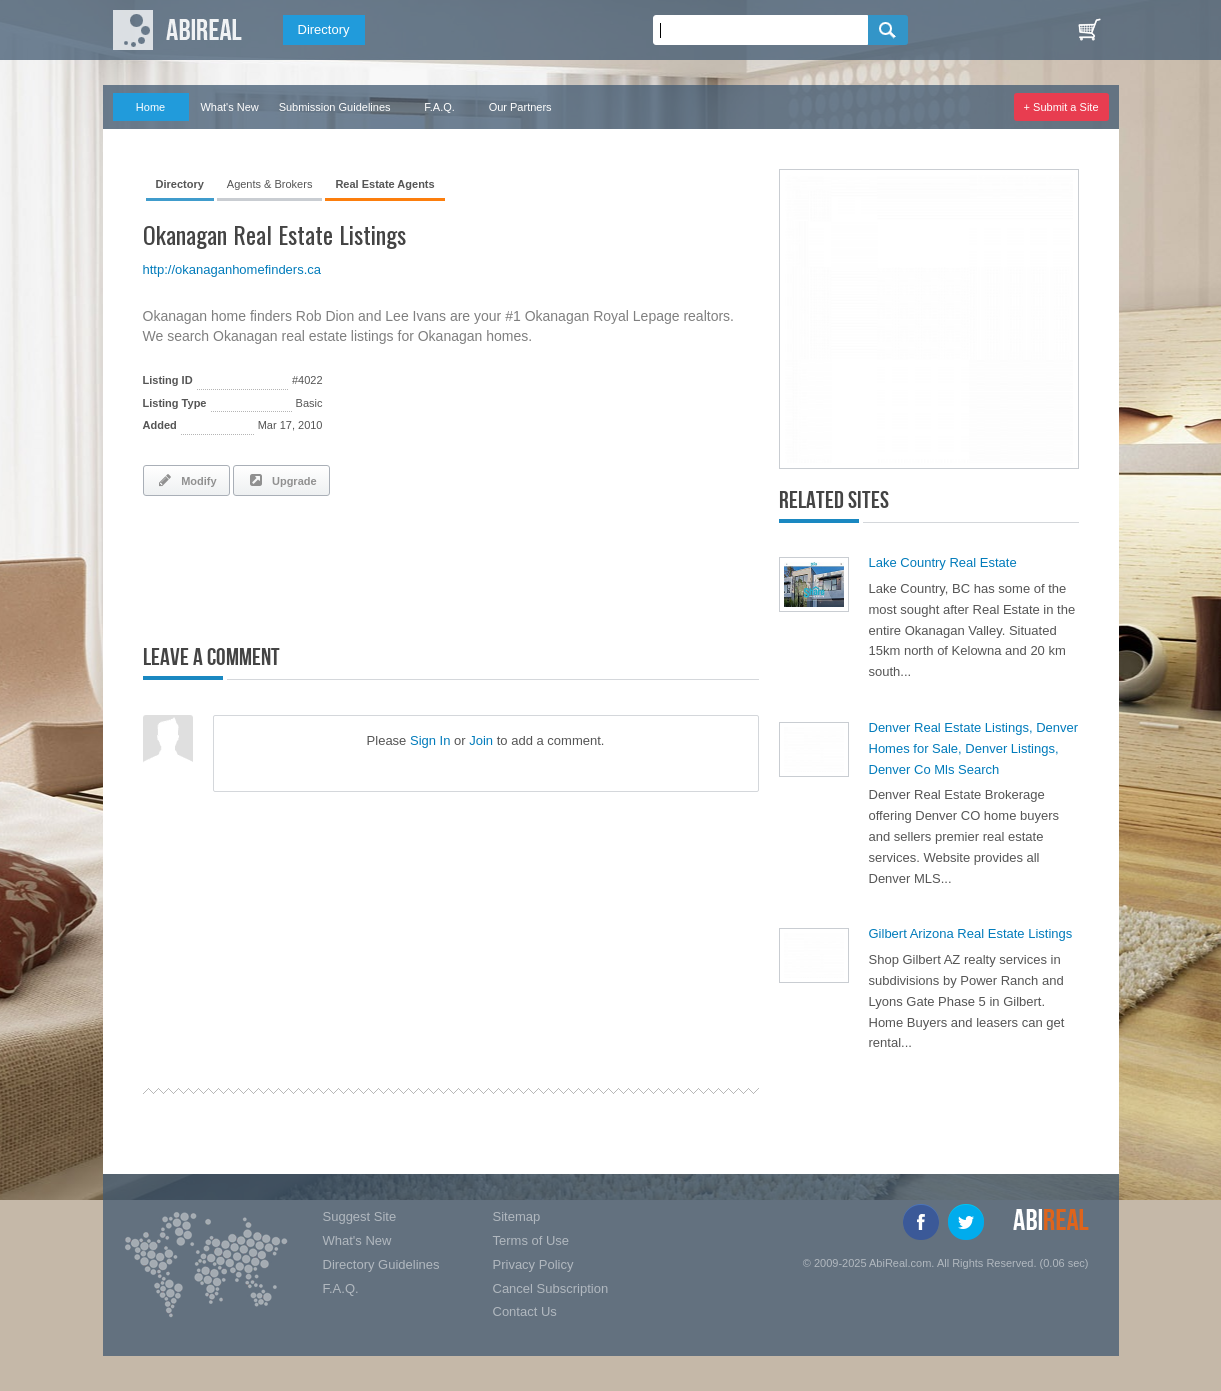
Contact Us (525, 1311)
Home (150, 107)
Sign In (430, 740)
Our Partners (520, 107)
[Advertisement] (377, 566)
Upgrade (281, 480)
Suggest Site (360, 1216)
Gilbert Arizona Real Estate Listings (971, 933)
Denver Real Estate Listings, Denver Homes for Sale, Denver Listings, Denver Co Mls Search (974, 748)
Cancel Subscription (551, 1288)
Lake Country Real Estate (943, 562)
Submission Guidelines (335, 107)
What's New (229, 107)
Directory (324, 29)
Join (481, 740)
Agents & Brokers (270, 184)
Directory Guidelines (381, 1264)
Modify (186, 480)
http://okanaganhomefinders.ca (232, 269)
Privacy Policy (533, 1264)
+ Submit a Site (1061, 107)
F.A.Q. (439, 107)
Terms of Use (531, 1240)
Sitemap (517, 1216)
